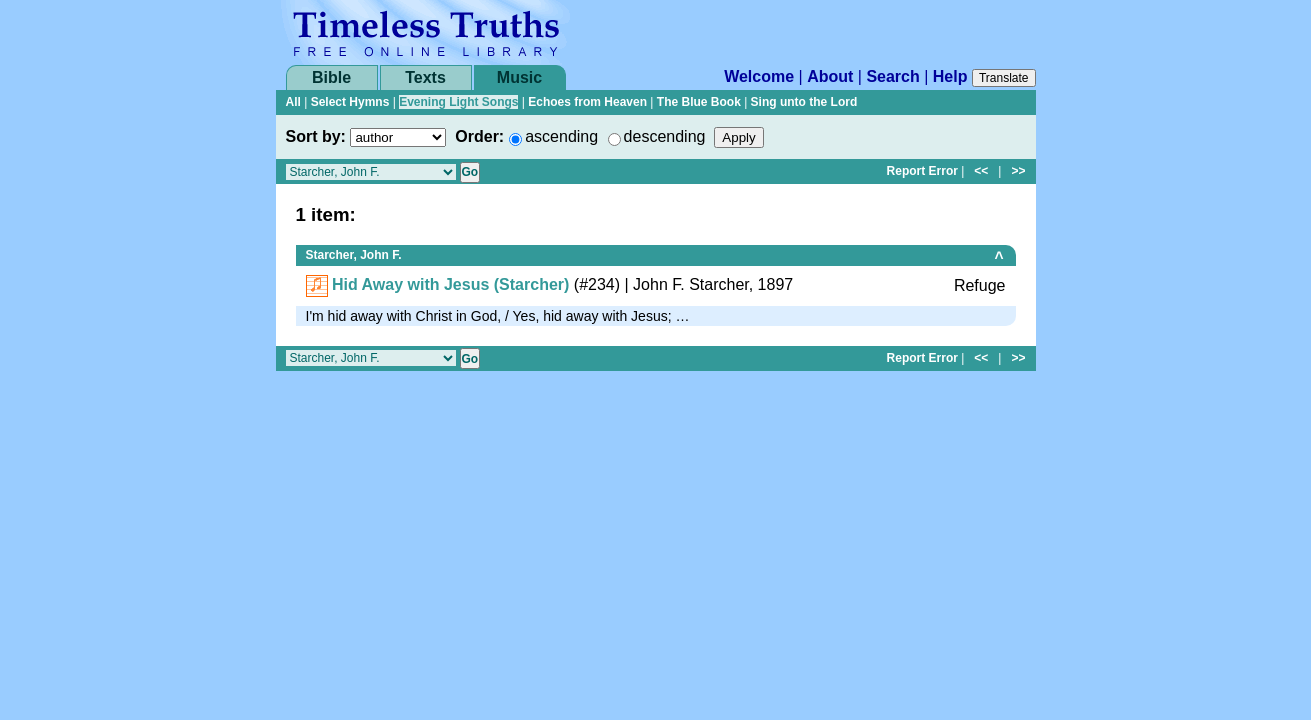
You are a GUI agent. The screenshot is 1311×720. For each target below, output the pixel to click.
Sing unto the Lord (804, 102)
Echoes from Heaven (587, 102)
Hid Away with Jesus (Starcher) (450, 284)
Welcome (759, 76)
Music (519, 77)
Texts (425, 77)
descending (665, 136)
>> (1018, 171)
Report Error (922, 171)
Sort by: (316, 136)
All (293, 102)
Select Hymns (350, 102)
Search (892, 76)
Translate (1004, 78)
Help (950, 76)
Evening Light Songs (458, 102)
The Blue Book (699, 102)
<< (981, 171)
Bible (331, 77)
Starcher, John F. (354, 255)
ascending (561, 136)
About (830, 76)
